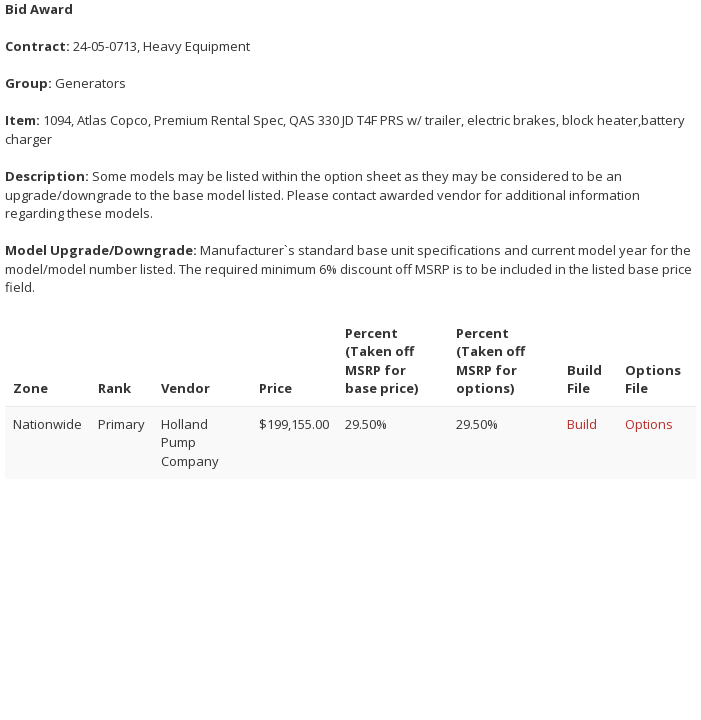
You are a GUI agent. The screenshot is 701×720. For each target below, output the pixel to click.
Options (649, 424)
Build (582, 424)
